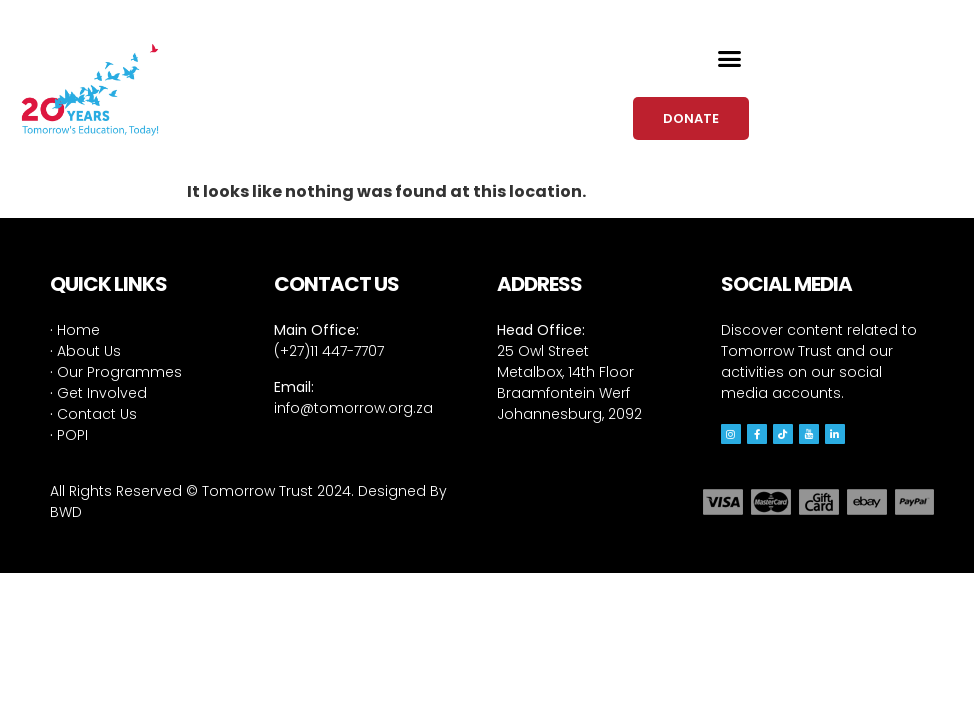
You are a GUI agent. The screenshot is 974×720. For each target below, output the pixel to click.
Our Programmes (116, 372)
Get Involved (98, 393)
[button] (730, 59)
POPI (69, 435)
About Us (85, 351)
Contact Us (93, 414)
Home (75, 330)
